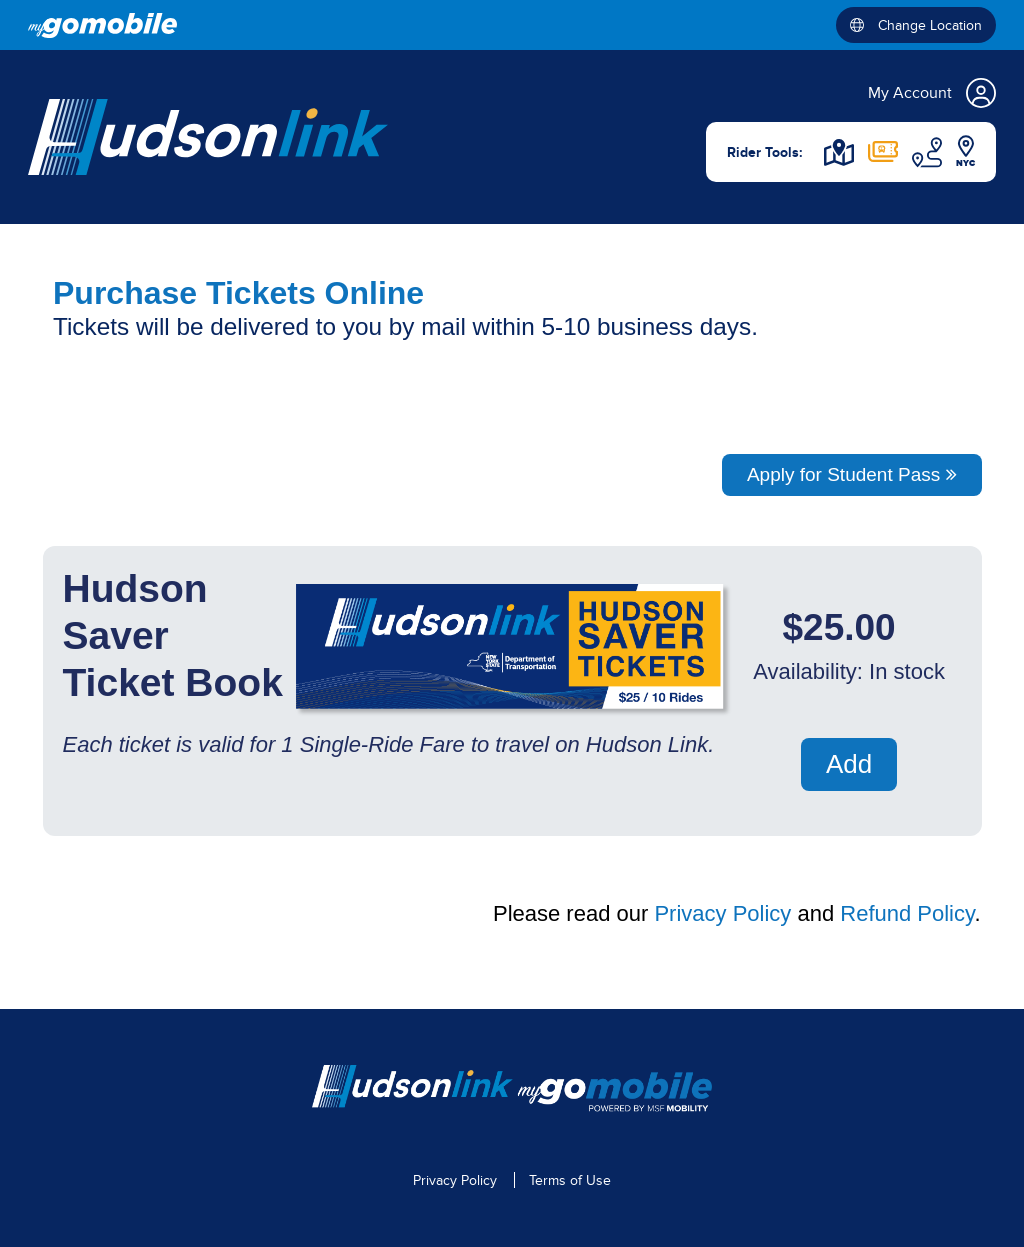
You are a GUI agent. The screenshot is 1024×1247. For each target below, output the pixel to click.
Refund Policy (907, 913)
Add (849, 764)
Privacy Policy (722, 913)
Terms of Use (570, 1180)
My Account (932, 93)
